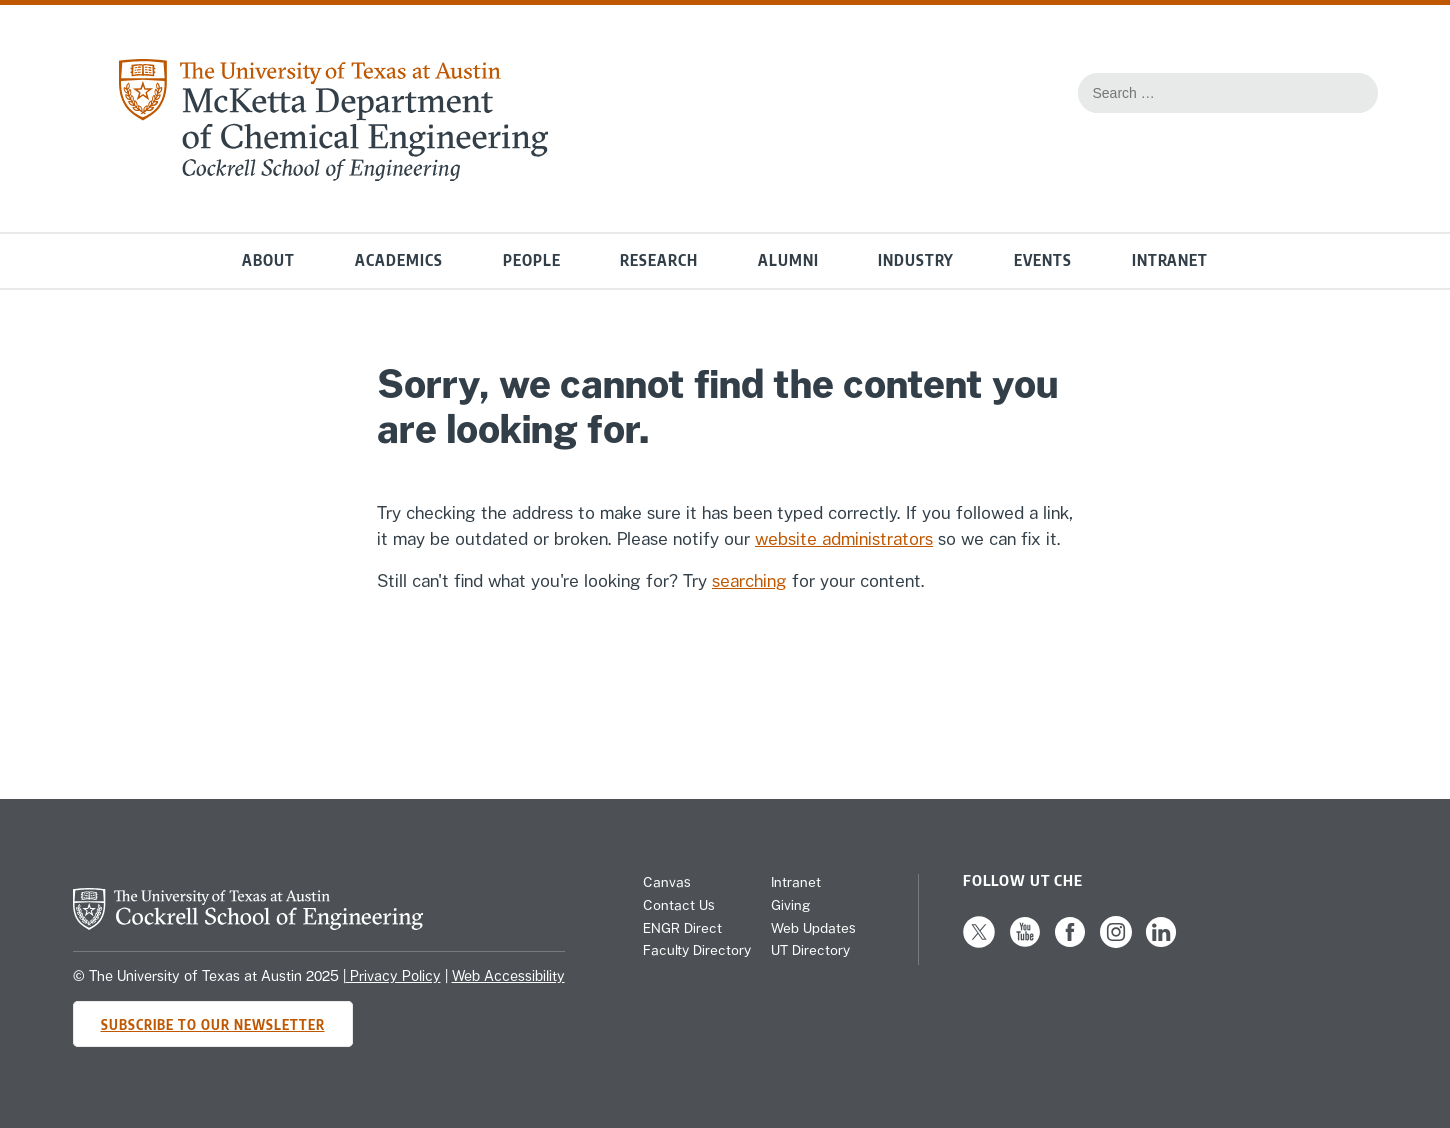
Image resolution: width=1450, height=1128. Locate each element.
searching (749, 581)
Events (1043, 260)
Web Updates (813, 928)
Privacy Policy (393, 976)
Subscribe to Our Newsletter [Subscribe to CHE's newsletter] (213, 1024)
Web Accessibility (508, 976)
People (532, 260)
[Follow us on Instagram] (1116, 943)
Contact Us (679, 905)
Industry (916, 260)
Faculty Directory (697, 950)
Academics (399, 260)
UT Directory (810, 950)
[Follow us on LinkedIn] (1161, 943)
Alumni (788, 260)
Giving (790, 905)
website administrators (844, 539)
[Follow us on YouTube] (1025, 943)
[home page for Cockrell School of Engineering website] (248, 924)
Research (659, 260)
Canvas (667, 882)
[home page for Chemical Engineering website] (332, 175)
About (268, 260)
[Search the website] (1353, 93)
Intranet (1170, 260)
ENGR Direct (682, 928)
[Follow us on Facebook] (1070, 943)
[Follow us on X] (979, 943)
